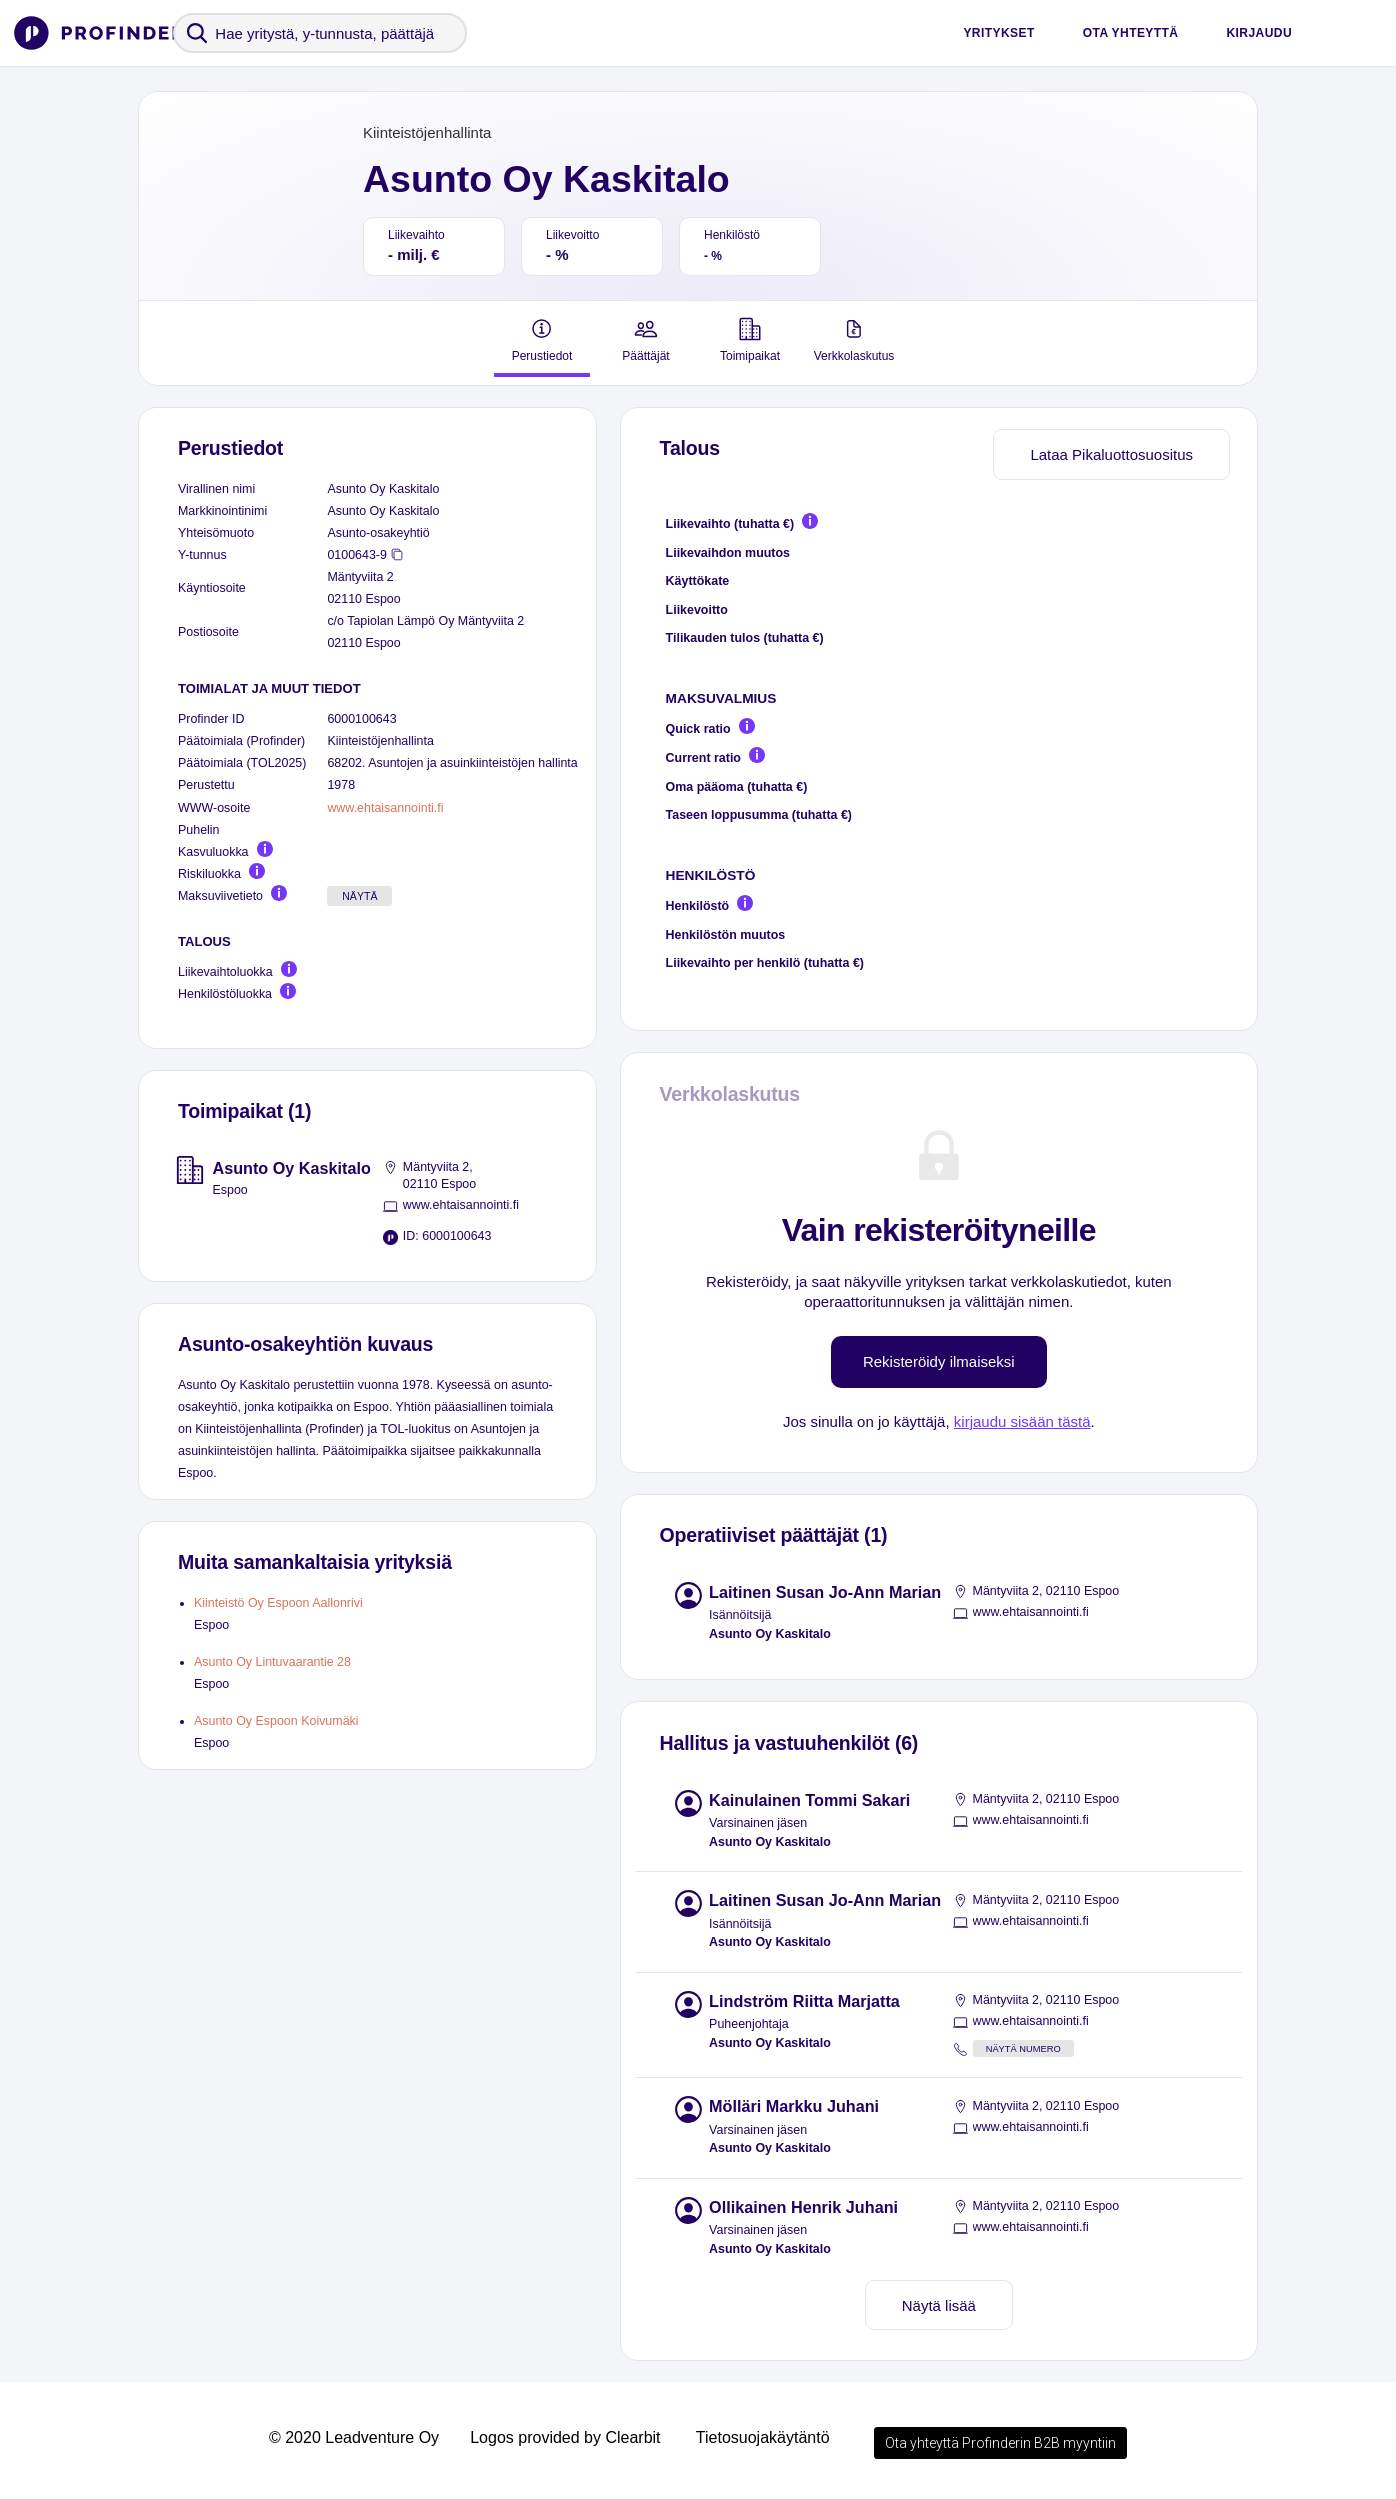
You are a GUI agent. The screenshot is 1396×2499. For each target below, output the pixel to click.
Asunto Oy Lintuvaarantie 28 (272, 1662)
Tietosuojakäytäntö (763, 2437)
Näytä (359, 896)
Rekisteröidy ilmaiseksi (939, 1361)
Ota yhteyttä (1131, 33)
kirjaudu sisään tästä (1022, 1421)
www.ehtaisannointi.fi (385, 808)
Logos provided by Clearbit (565, 2437)
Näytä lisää (939, 2305)
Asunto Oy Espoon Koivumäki (276, 1721)
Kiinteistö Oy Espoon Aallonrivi (278, 1603)
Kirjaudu (1259, 33)
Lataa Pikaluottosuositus (1111, 454)
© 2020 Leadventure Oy (354, 2437)
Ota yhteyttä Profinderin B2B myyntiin (1000, 2443)
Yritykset (998, 33)
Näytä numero (1023, 2049)
